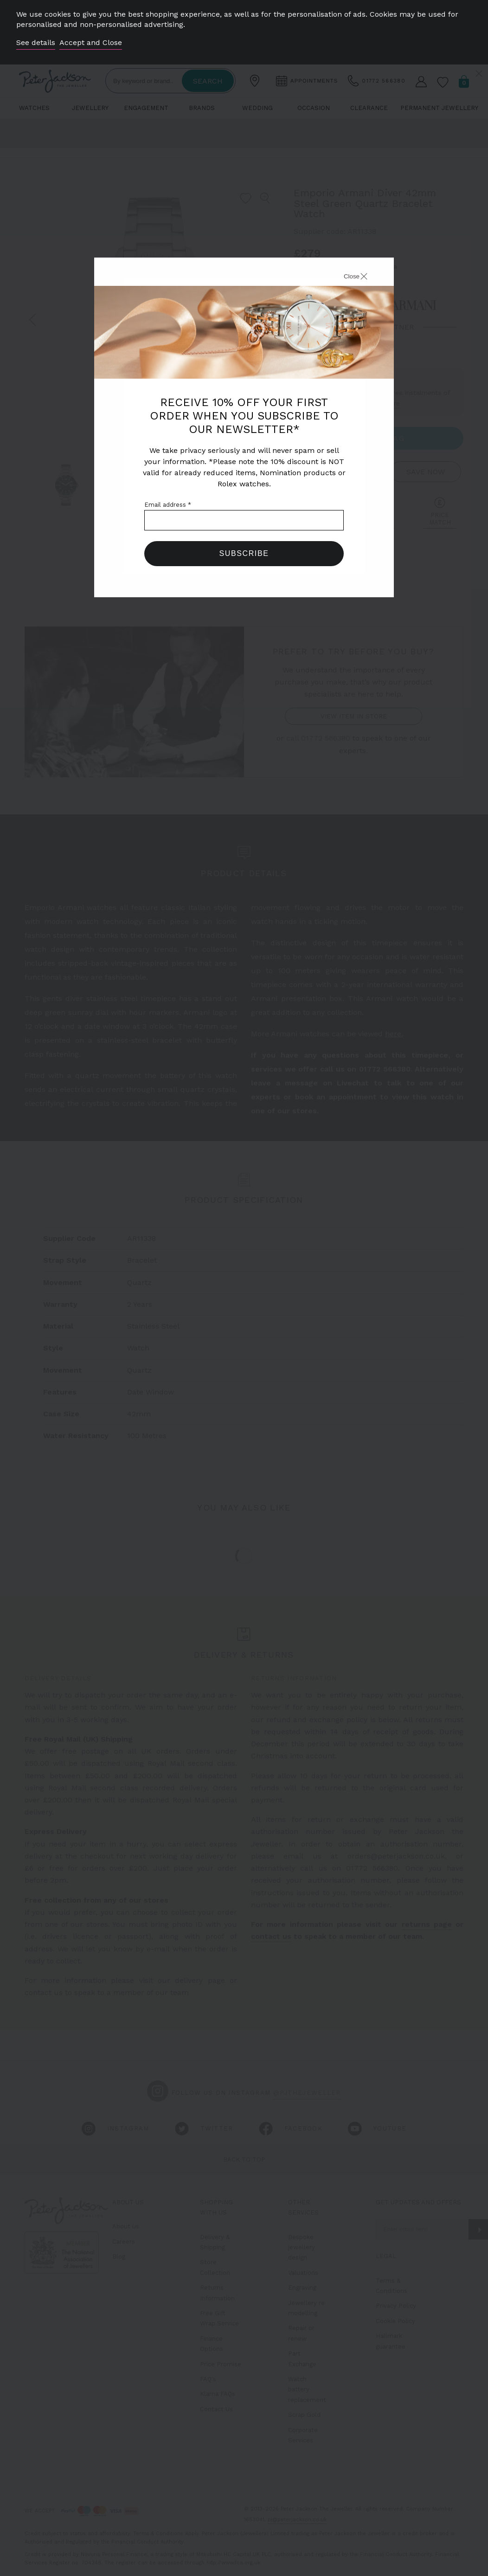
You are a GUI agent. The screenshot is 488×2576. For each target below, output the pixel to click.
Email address (167, 504)
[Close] (345, 277)
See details (35, 42)
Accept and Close (90, 42)
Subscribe (244, 553)
